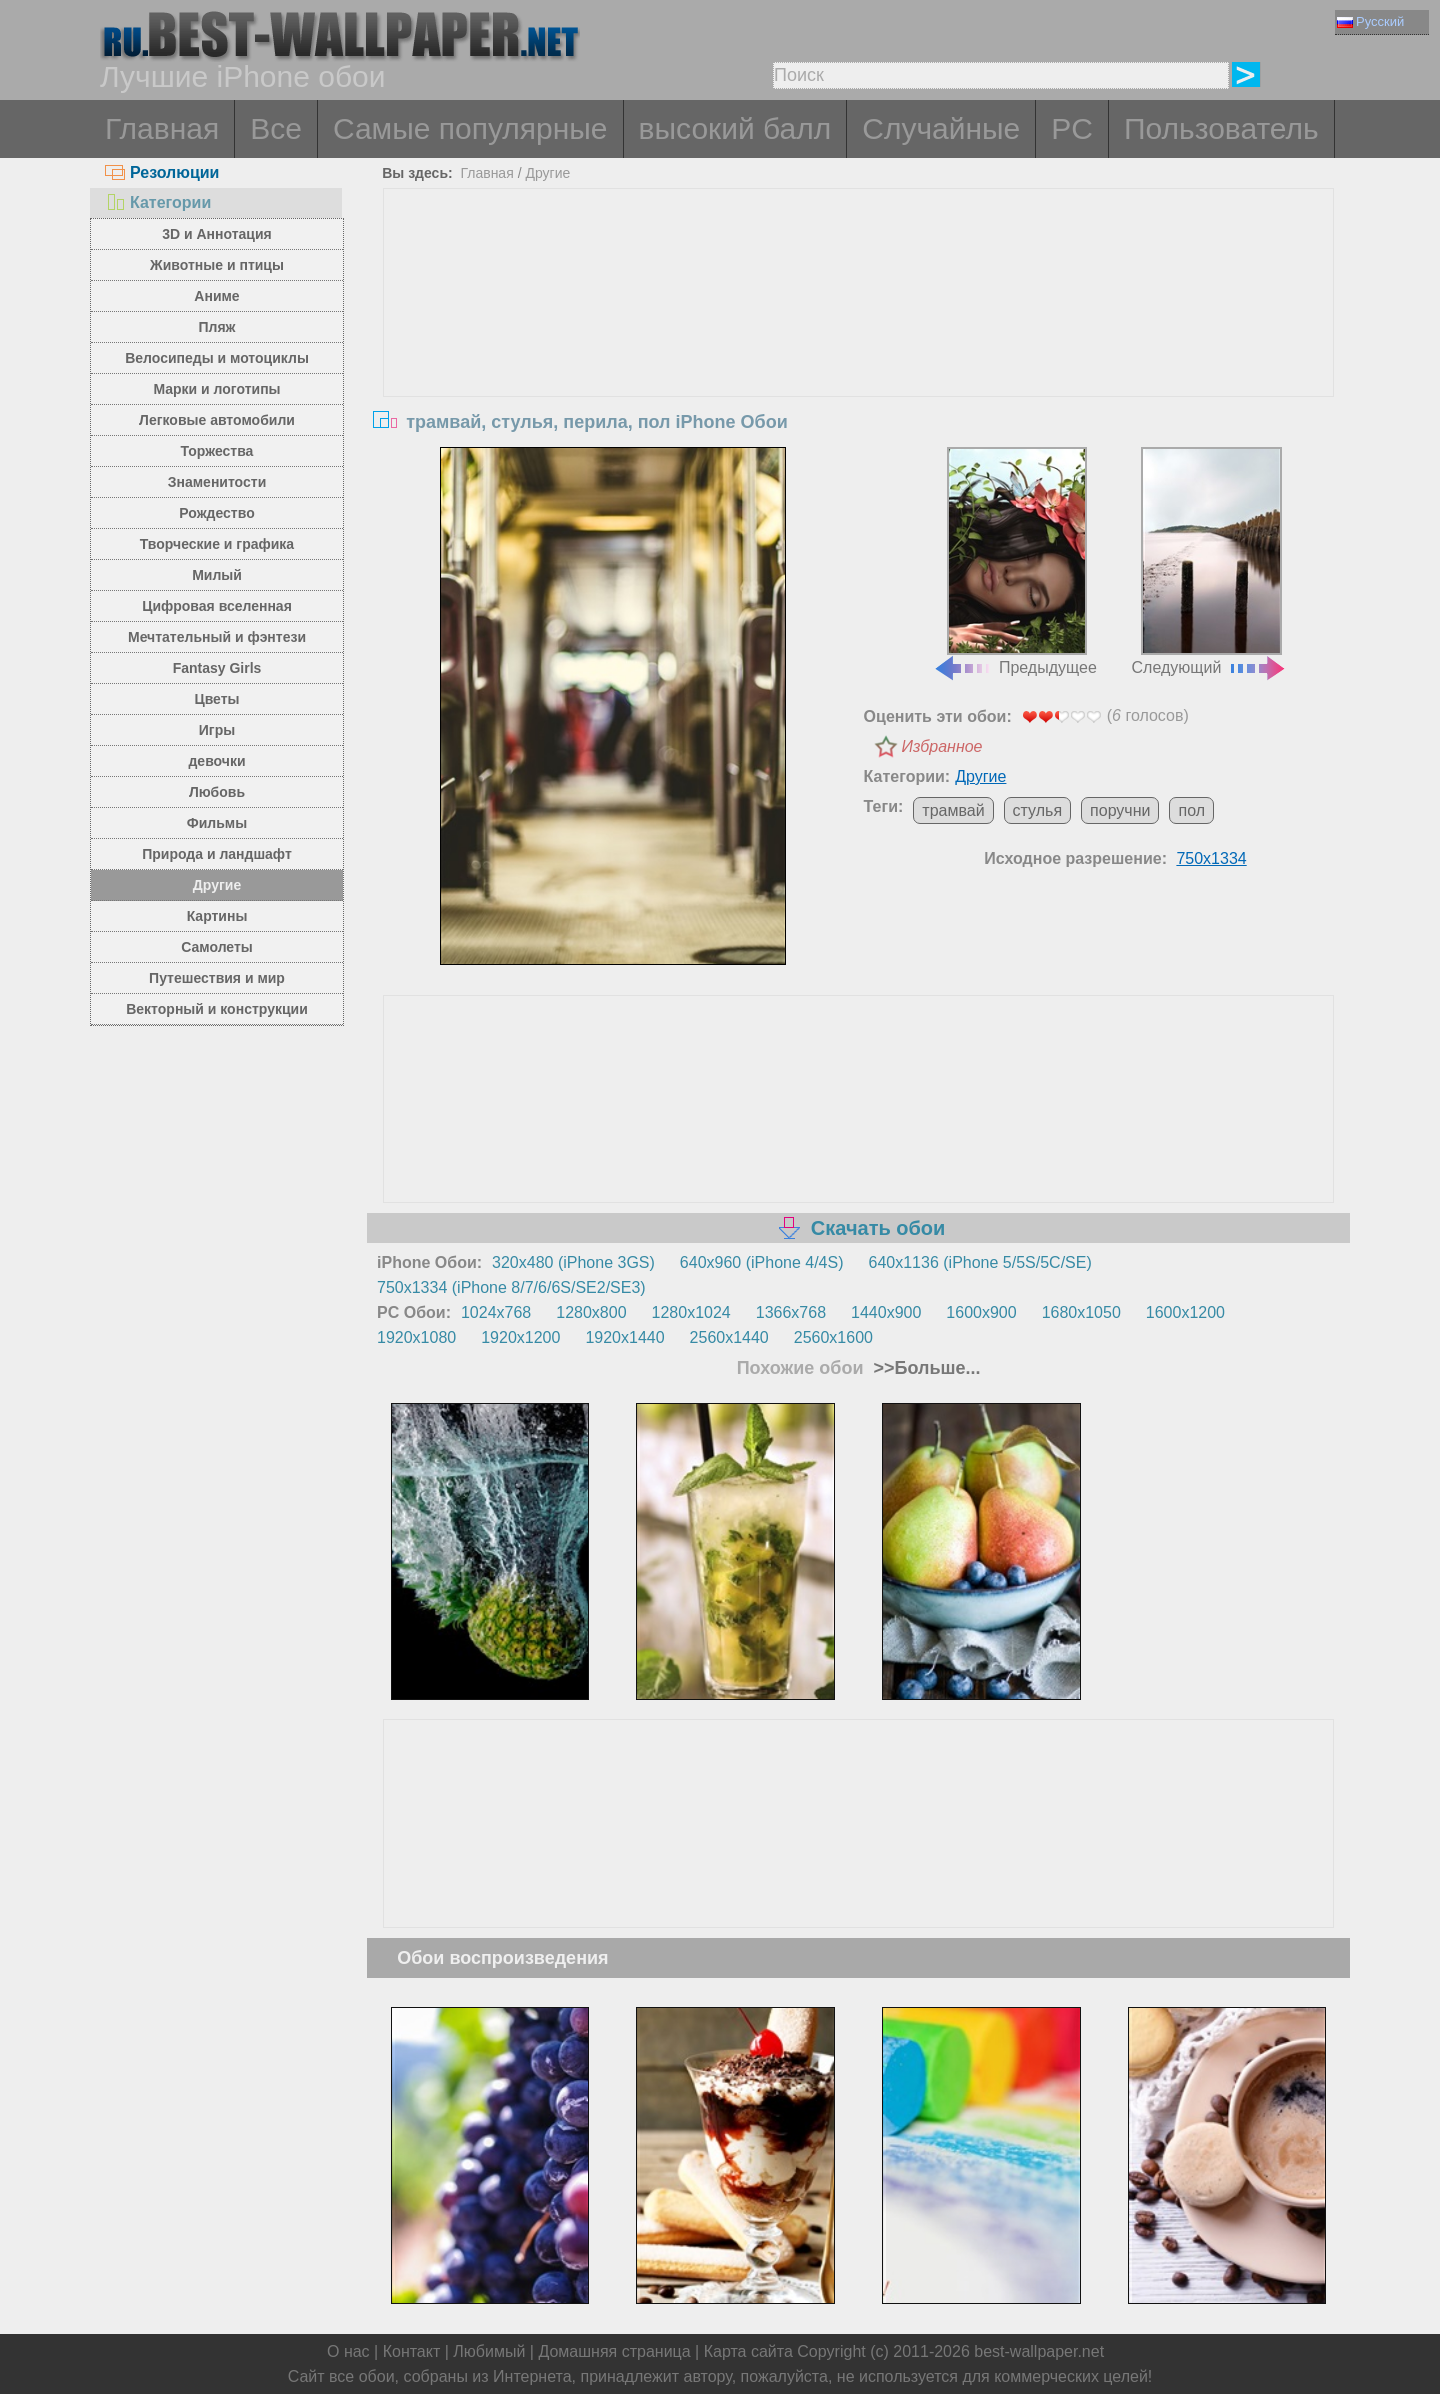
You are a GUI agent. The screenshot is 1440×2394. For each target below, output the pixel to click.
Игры (217, 730)
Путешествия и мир (217, 978)
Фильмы (217, 823)
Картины (217, 916)
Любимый (489, 2351)
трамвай (953, 810)
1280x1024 (691, 1312)
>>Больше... (925, 1368)
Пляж (216, 327)
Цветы (216, 699)
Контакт (412, 2351)
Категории (158, 202)
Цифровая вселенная (217, 606)
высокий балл (735, 128)
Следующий (1210, 562)
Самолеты (217, 947)
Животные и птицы (217, 265)
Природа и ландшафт (217, 854)
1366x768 (791, 1312)
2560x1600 (833, 1337)
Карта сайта (748, 2351)
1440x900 (886, 1312)
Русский (1370, 21)
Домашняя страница (614, 2351)
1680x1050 (1081, 1312)
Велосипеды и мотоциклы (217, 358)
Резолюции (162, 172)
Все (276, 128)
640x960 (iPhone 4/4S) (762, 1262)
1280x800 (591, 1312)
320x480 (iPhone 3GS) (573, 1262)
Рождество (216, 513)
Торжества (217, 451)
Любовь (217, 792)
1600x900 (981, 1312)
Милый (217, 575)
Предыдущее (1015, 562)
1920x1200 (520, 1337)
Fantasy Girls (217, 668)
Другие (217, 885)
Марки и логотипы (216, 389)
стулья (1038, 810)
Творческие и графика (217, 544)
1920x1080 (416, 1337)
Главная (162, 128)
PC (1072, 128)
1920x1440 (624, 1337)
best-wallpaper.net (1039, 2351)
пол (1191, 810)
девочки (216, 761)
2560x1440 (729, 1337)
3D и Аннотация (217, 234)
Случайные (941, 128)
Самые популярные (470, 128)
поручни (1120, 810)
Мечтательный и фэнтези (217, 637)
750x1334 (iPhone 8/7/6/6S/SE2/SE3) (511, 1287)
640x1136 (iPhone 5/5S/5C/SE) (980, 1262)
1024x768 (496, 1312)
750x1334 (1211, 858)
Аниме (216, 296)
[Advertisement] (859, 339)
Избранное (942, 746)
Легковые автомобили (217, 420)
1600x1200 (1185, 1312)
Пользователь (1221, 128)
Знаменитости (217, 482)
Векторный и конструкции (217, 1009)
